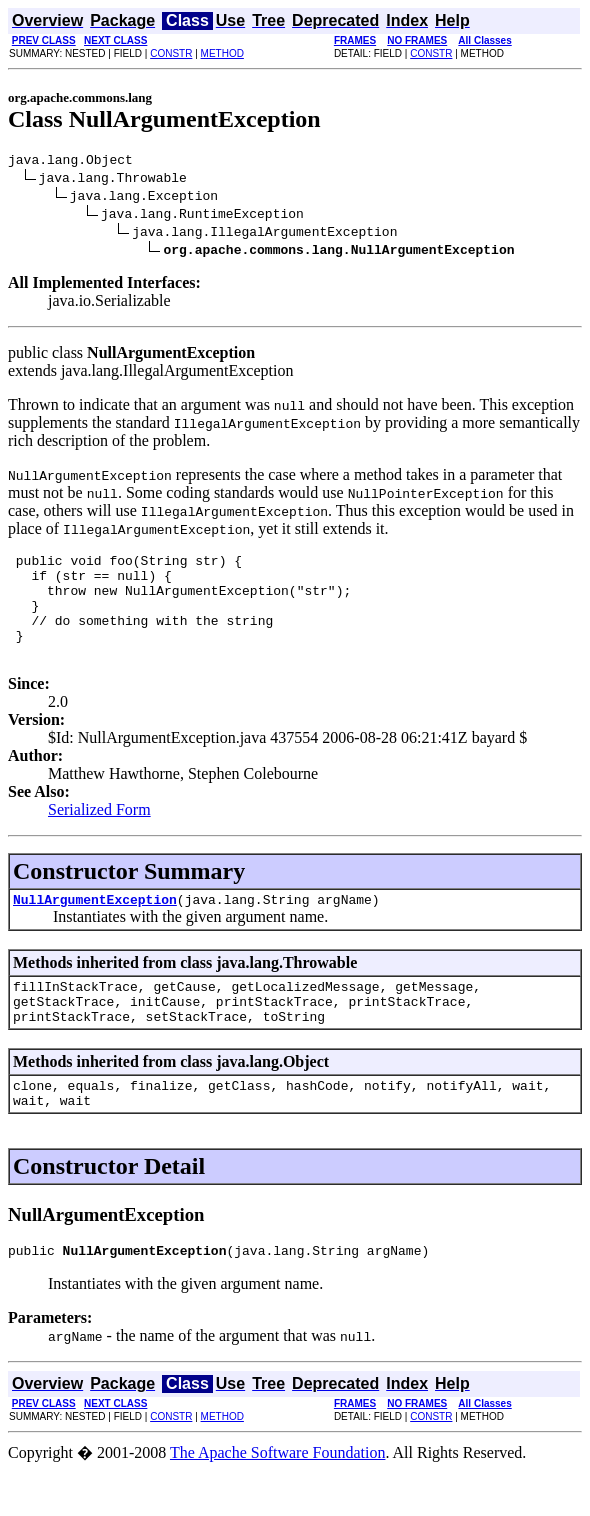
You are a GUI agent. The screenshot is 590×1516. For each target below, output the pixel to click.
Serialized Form (99, 833)
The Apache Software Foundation (278, 1497)
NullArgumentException (95, 926)
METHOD (222, 53)
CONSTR (171, 53)
